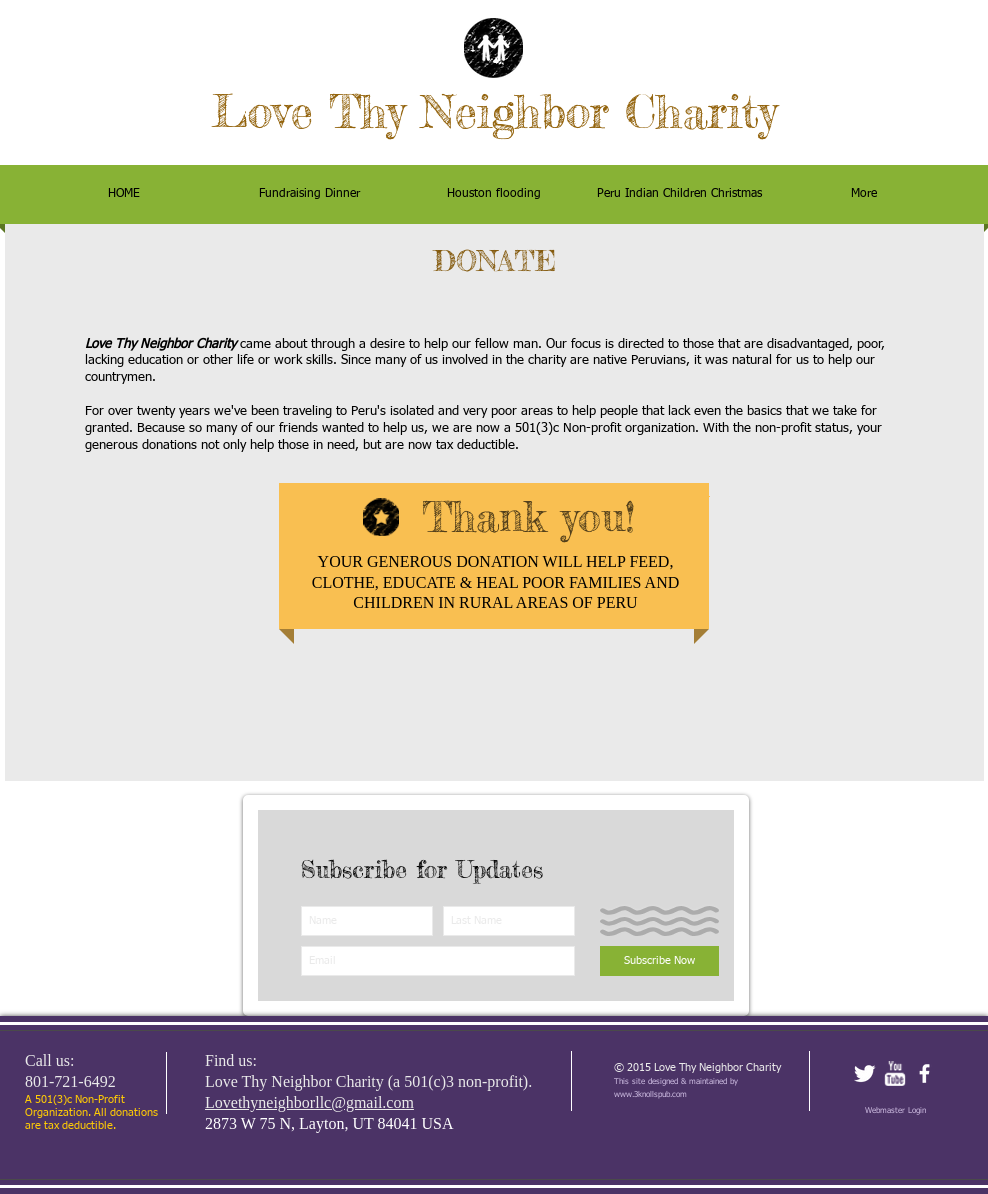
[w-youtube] (894, 1073)
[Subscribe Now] (659, 961)
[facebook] (924, 1073)
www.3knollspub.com (650, 1095)
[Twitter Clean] (864, 1073)
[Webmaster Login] (895, 1111)
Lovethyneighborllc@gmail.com (309, 1102)
